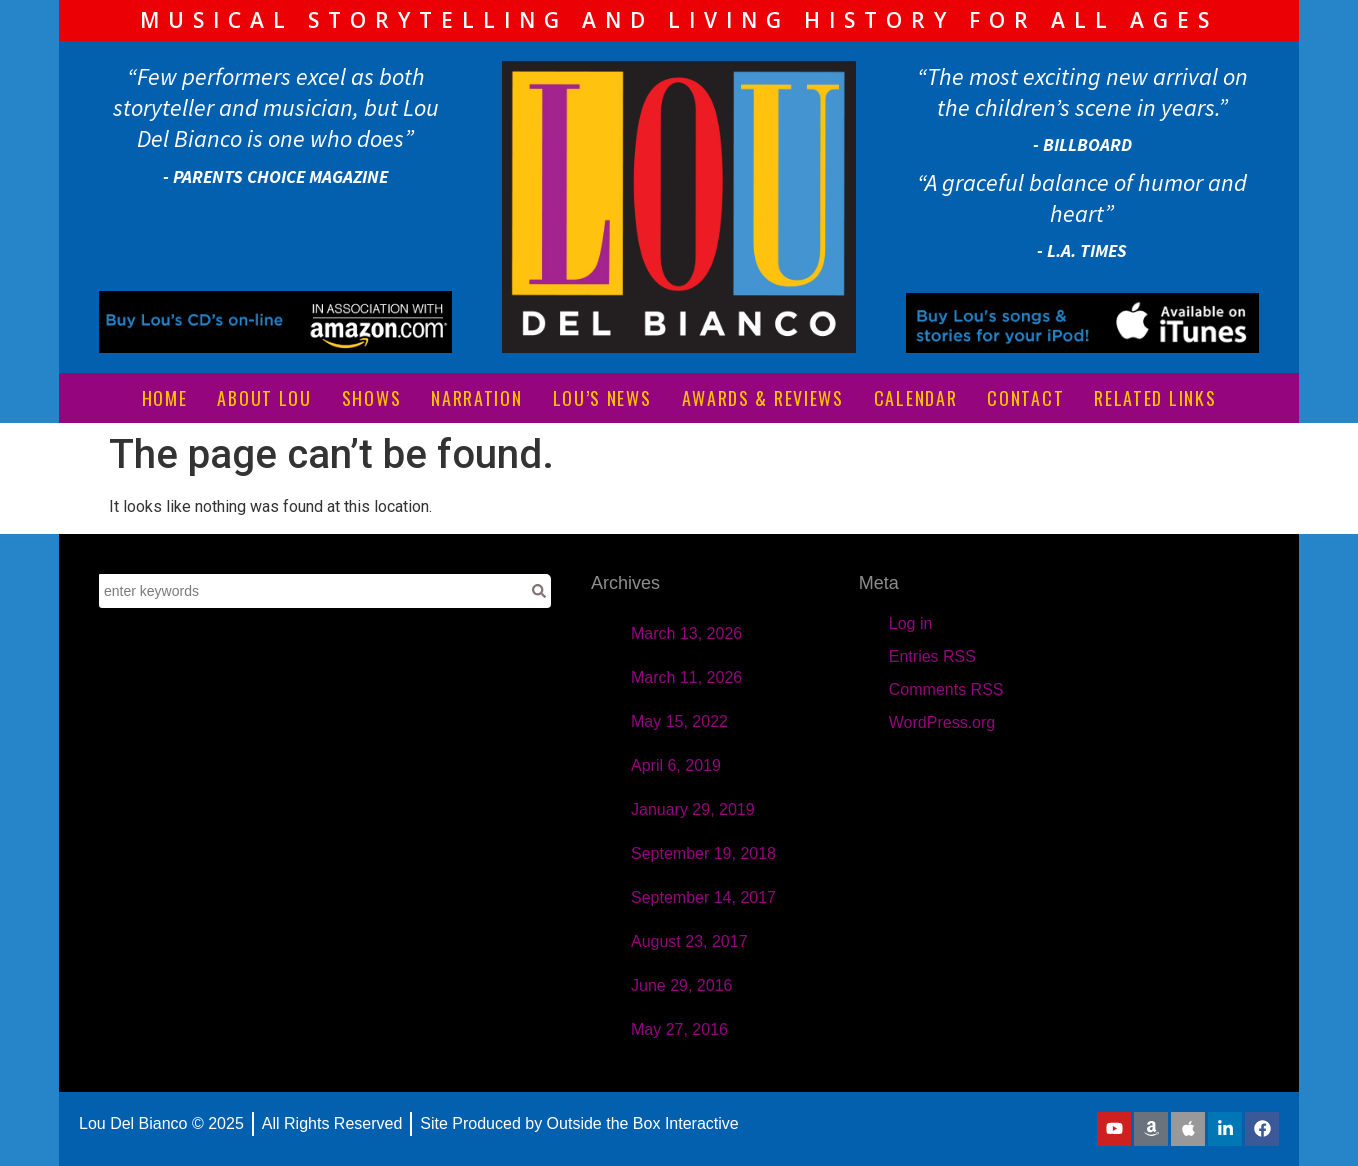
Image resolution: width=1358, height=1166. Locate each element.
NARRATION (476, 398)
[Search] (539, 591)
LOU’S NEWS (602, 398)
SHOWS (372, 398)
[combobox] (313, 591)
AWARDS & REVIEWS (763, 398)
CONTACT (1025, 398)
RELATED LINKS (1155, 398)
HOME (165, 398)
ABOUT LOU (264, 398)
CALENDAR (916, 398)
